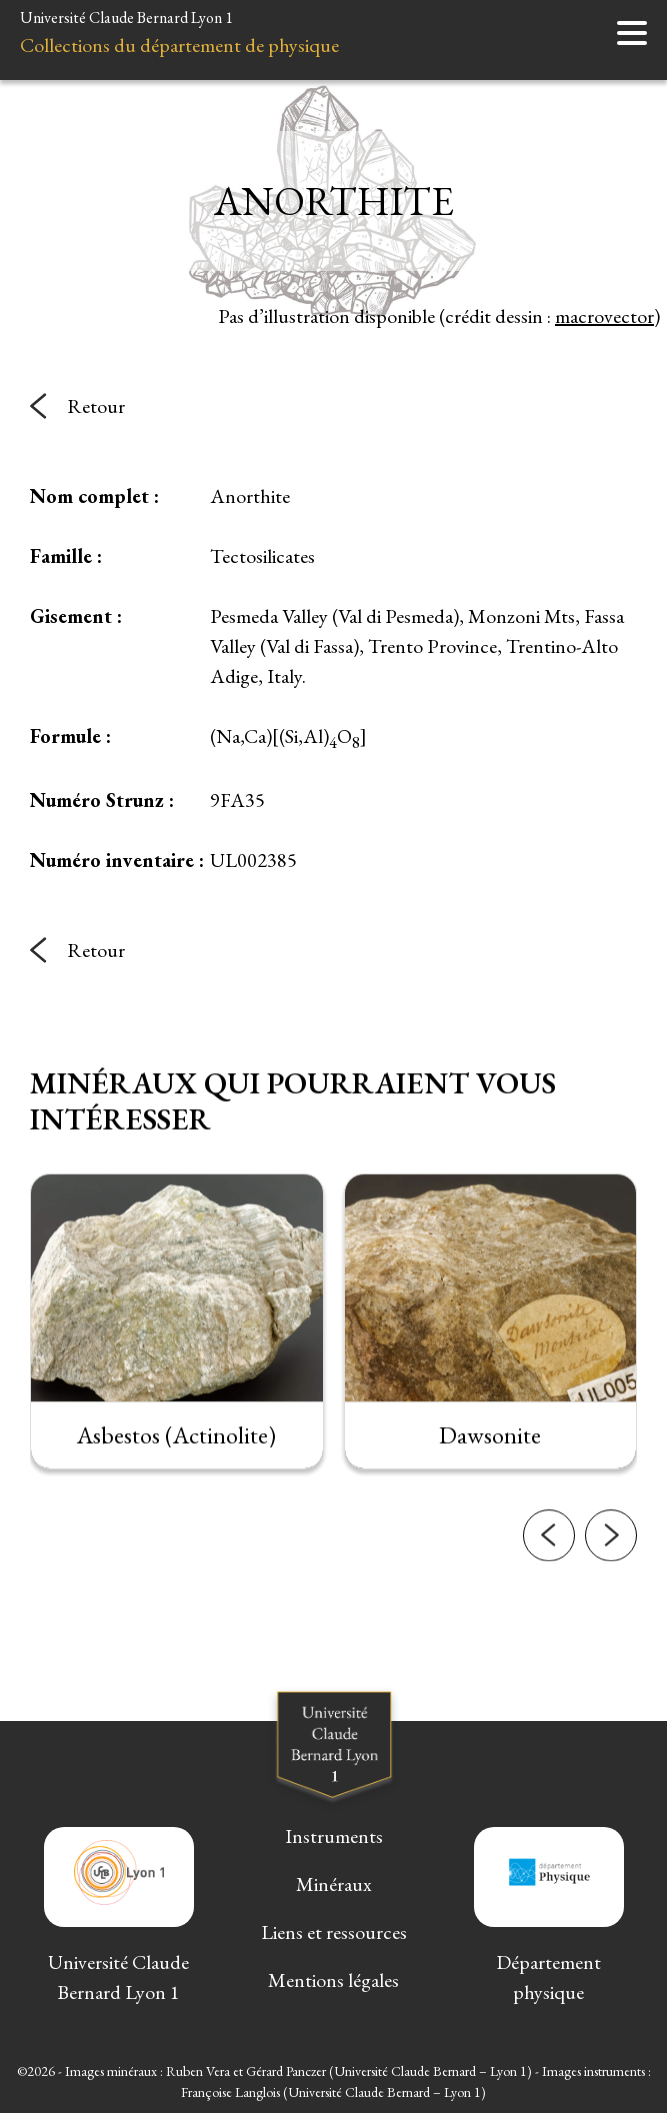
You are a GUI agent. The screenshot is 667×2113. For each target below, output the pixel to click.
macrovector (604, 316)
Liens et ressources (334, 1932)
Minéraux (334, 1884)
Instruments (334, 1836)
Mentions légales (333, 1980)
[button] (549, 1632)
